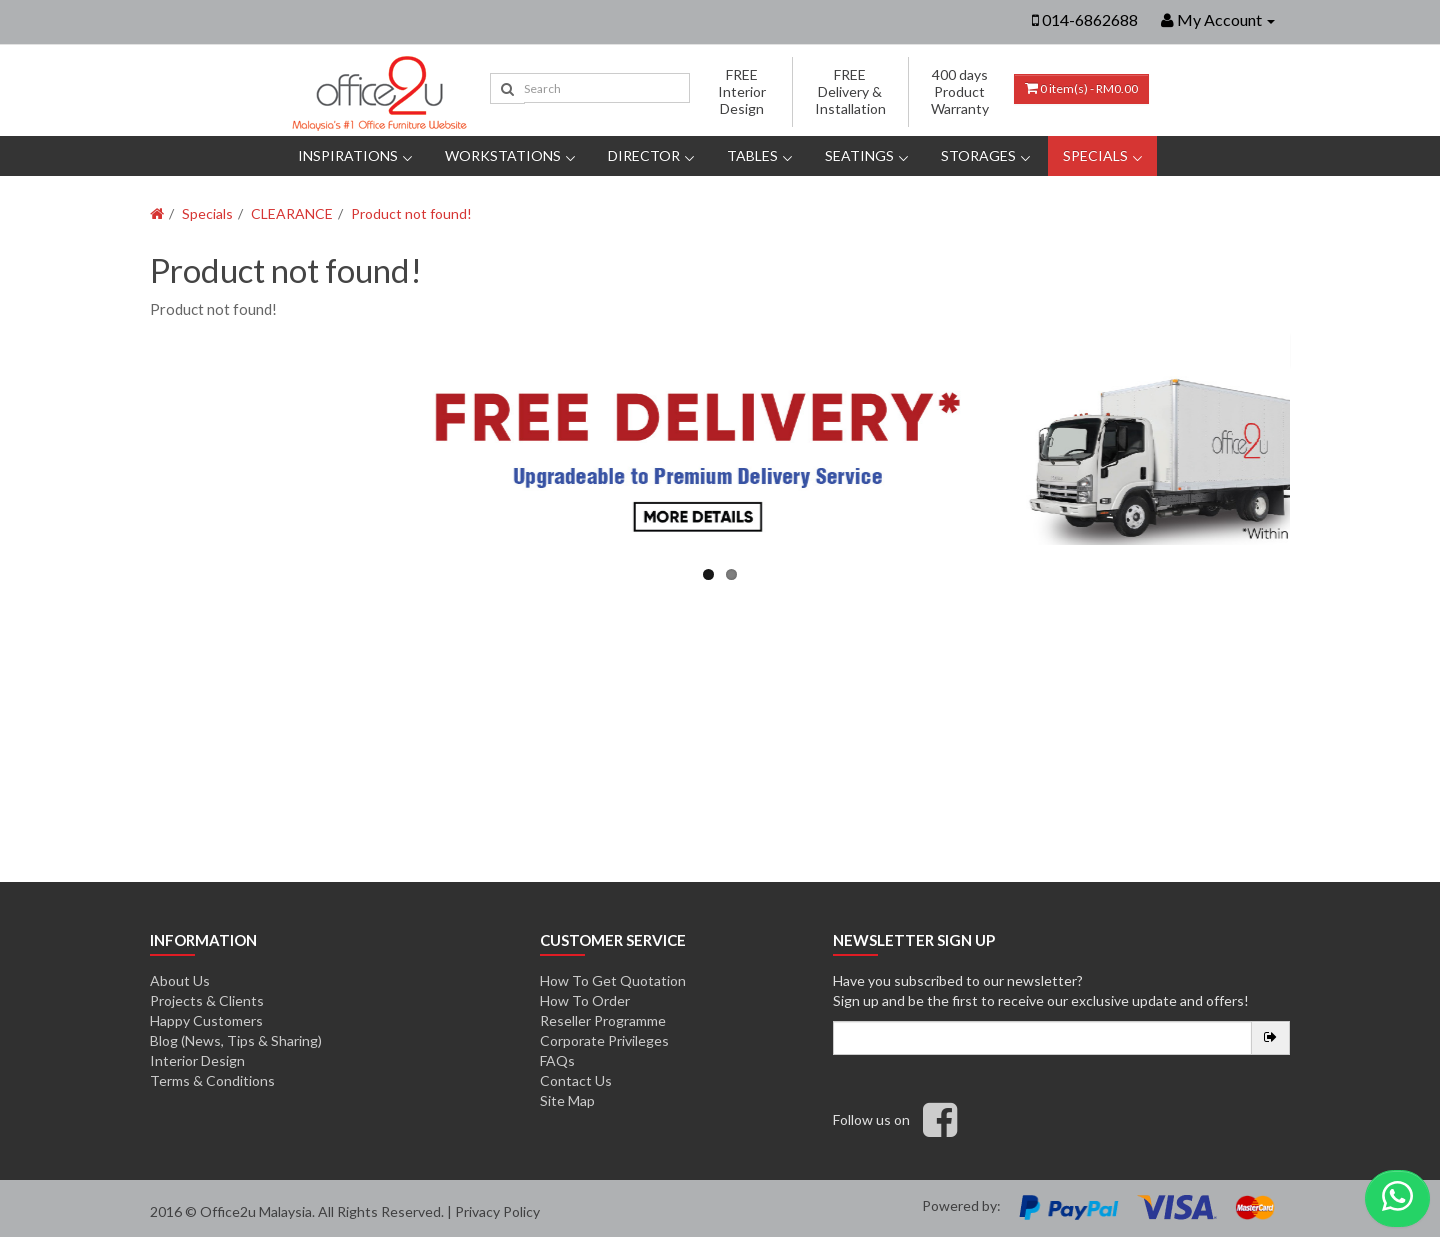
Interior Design (197, 1060)
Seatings (859, 155)
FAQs (557, 1060)
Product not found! (411, 213)
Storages (978, 155)
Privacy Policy (497, 1211)
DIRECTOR (644, 155)
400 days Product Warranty (960, 91)
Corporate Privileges (604, 1040)
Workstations (503, 155)
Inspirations (348, 155)
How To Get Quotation (613, 980)
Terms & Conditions (212, 1080)
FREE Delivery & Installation (850, 91)
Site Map (567, 1100)
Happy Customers (206, 1020)
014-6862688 (1090, 19)
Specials (1095, 155)
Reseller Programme (603, 1020)
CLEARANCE (292, 213)
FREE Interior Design (742, 91)
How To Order (585, 1000)
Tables (752, 155)
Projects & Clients (207, 1000)
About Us (180, 980)
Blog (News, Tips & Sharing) (236, 1040)
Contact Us (576, 1080)
